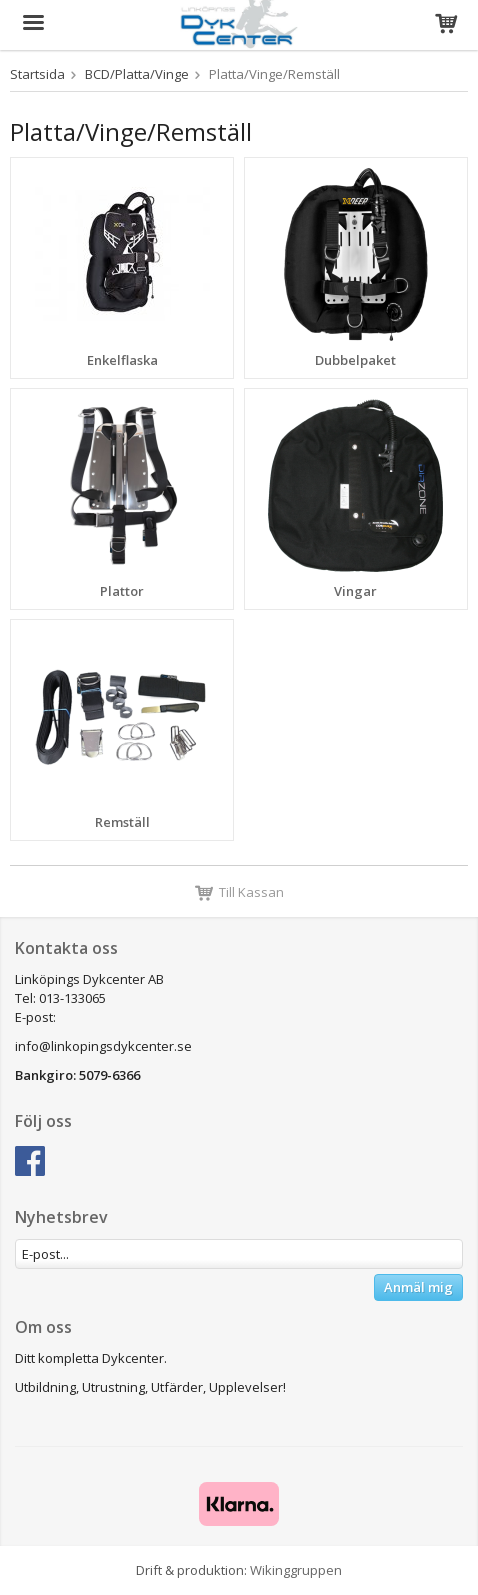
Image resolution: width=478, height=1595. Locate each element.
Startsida (37, 74)
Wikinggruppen (296, 1570)
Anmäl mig (418, 1287)
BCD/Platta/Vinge (137, 74)
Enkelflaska (122, 360)
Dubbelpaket (355, 360)
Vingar (355, 591)
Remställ (122, 822)
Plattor (122, 591)
